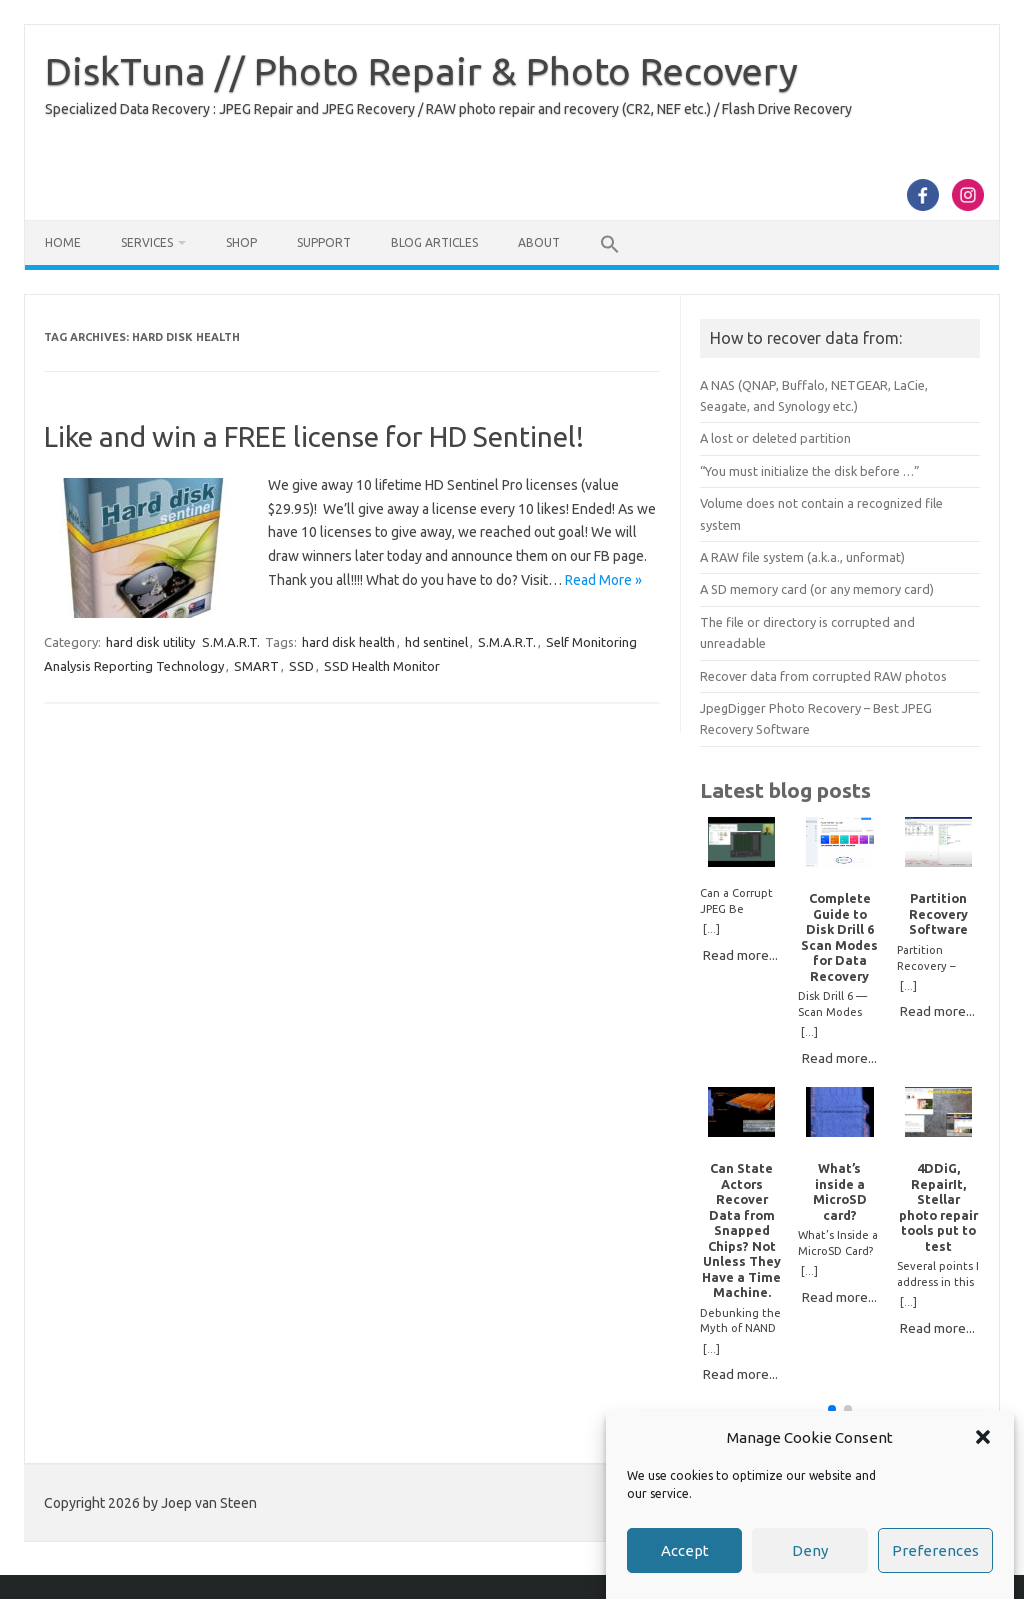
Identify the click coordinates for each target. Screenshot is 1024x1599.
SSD (301, 666)
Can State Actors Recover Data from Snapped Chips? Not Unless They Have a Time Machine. (741, 1230)
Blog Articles (434, 242)
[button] (983, 1437)
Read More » (603, 580)
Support (324, 242)
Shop (241, 242)
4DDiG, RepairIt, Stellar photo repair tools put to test (938, 1206)
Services (147, 242)
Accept (685, 1550)
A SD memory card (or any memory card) (817, 589)
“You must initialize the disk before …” (810, 471)
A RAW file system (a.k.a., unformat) (802, 557)
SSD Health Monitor (382, 666)
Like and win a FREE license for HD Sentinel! (314, 436)
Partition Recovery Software (938, 913)
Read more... (740, 955)
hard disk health (348, 642)
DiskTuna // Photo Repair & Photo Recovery (421, 71)
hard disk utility (150, 642)
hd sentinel (436, 642)
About (539, 242)
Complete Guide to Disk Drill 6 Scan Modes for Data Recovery (839, 936)
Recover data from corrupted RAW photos (823, 676)
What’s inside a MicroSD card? (840, 1191)
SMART (256, 666)
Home (63, 242)
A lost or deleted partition (775, 438)
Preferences (935, 1550)
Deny (810, 1550)
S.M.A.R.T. (231, 642)
